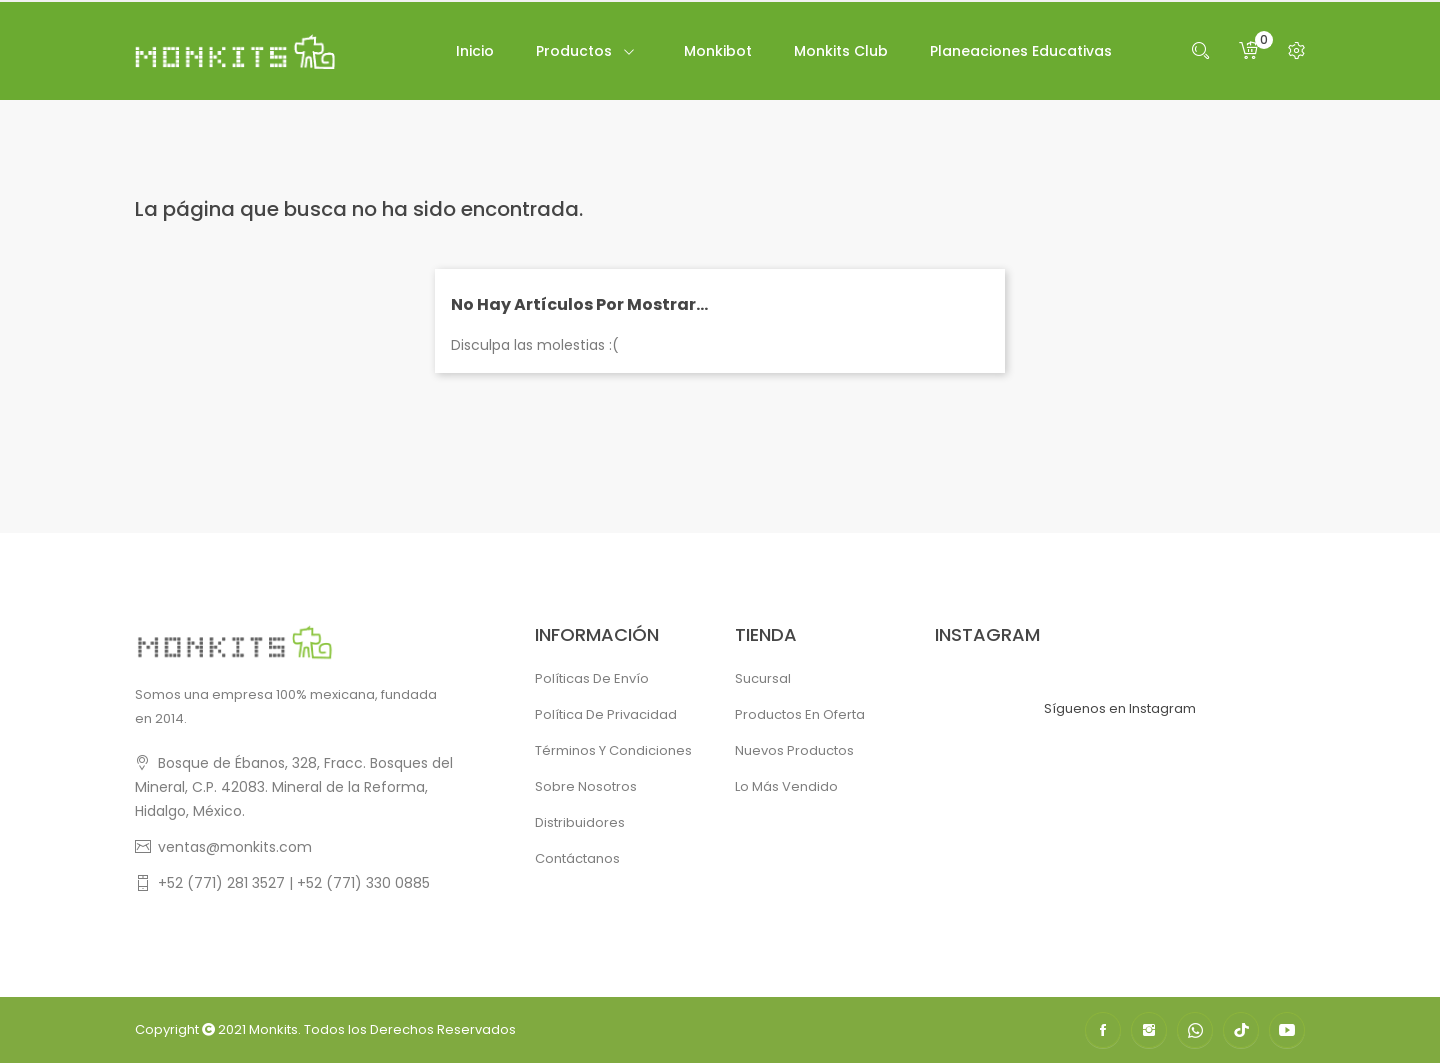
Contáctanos (577, 858)
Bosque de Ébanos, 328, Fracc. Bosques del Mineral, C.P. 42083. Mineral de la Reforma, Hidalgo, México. (294, 787)
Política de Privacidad (606, 714)
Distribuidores (580, 822)
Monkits (273, 1029)
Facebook (1103, 1030)
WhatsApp (1195, 1030)
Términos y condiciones (613, 750)
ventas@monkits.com (235, 847)
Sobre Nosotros (586, 786)
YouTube (1287, 1030)
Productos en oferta (800, 714)
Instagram (1149, 1030)
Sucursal (763, 678)
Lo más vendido (786, 786)
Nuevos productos (794, 750)
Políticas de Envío (592, 678)
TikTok (1241, 1030)
